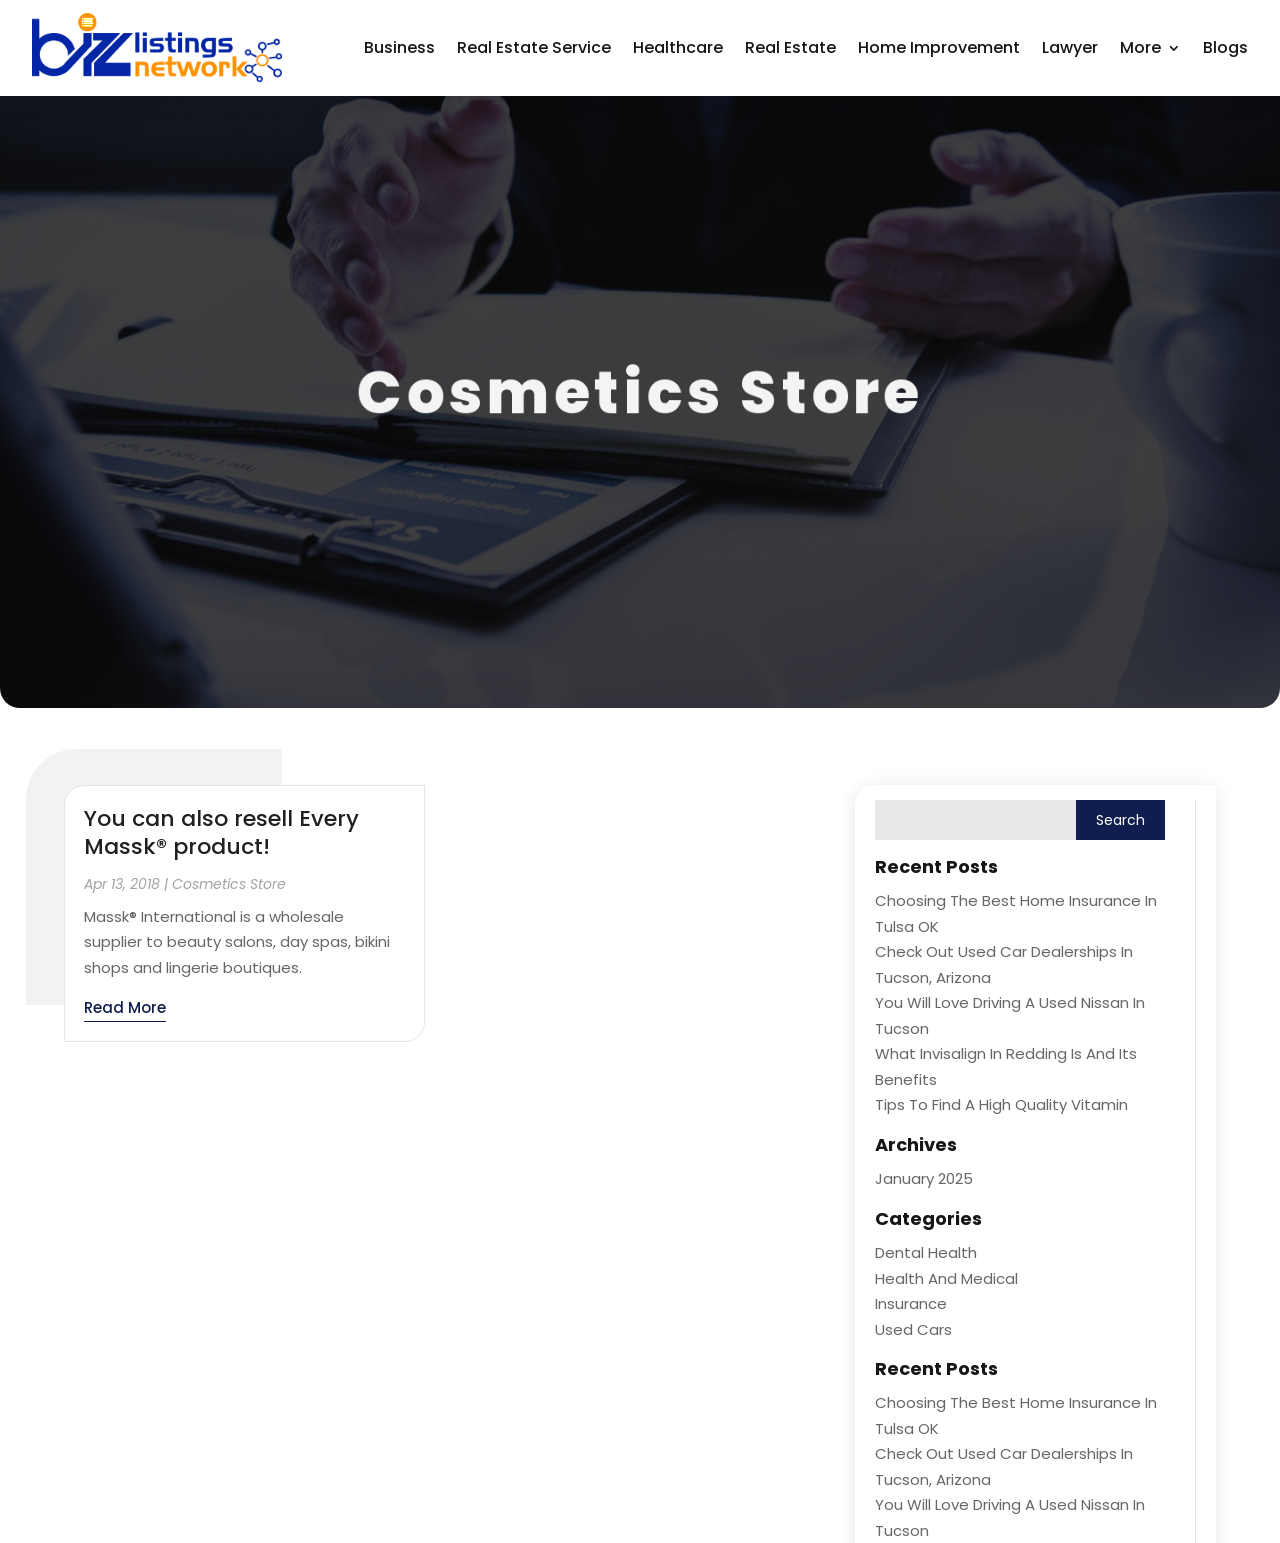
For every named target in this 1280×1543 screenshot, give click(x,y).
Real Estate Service (534, 47)
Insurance (911, 1303)
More (1140, 47)
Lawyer (1070, 47)
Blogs (1225, 47)
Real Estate (790, 47)
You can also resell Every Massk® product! (221, 833)
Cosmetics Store (229, 884)
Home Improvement (939, 47)
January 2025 (924, 1178)
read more (125, 1007)
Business (399, 47)
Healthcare (678, 47)
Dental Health (926, 1252)
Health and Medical (946, 1278)
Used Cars (913, 1329)
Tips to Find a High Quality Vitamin (1001, 1104)
